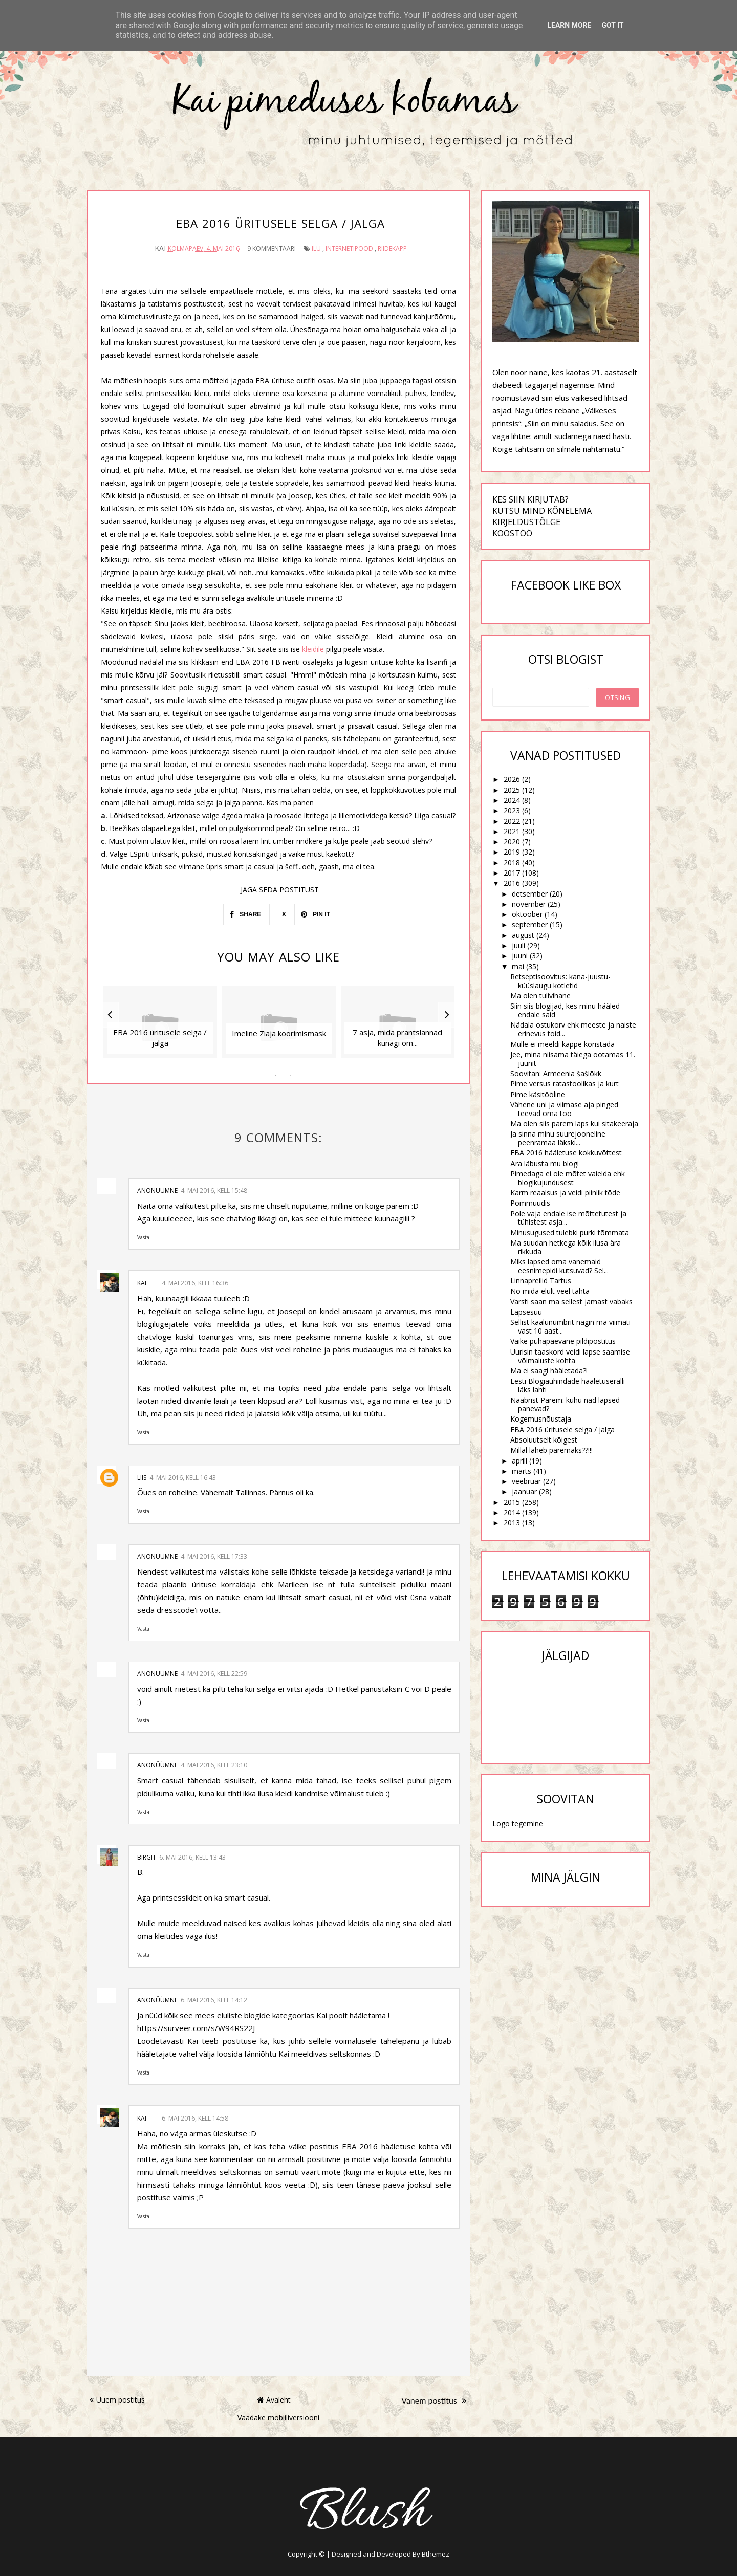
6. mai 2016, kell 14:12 (214, 1996)
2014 (512, 1512)
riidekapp (392, 245)
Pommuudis (530, 1203)
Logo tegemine (517, 1823)
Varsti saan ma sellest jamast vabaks (571, 1301)
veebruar (526, 1481)
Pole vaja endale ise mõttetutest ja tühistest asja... (568, 1218)
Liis (141, 1474)
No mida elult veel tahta (550, 1291)
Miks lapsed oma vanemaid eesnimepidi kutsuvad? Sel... (559, 1266)
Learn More (569, 25)
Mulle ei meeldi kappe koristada (562, 1044)
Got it (612, 25)
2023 (512, 810)
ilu (316, 245)
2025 (512, 790)
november (529, 904)
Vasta (143, 1234)
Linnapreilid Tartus (540, 1280)
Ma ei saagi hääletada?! (549, 1371)
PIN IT (315, 910)
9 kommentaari (271, 245)
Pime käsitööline (537, 1094)
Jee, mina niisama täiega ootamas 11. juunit (572, 1059)
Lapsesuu (526, 1312)
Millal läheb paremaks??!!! (551, 1450)
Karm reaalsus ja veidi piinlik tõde (565, 1192)
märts (521, 1471)
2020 (512, 841)
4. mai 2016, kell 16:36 (195, 1280)
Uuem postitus (117, 2397)
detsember (530, 894)
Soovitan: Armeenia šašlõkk (555, 1073)
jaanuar (524, 1491)
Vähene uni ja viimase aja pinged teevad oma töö (564, 1109)
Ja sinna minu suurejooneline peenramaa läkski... (557, 1138)
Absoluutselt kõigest (543, 1440)
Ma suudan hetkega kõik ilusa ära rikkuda (565, 1247)
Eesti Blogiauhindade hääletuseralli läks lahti (567, 1385)
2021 (512, 831)
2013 (512, 1522)
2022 (512, 821)
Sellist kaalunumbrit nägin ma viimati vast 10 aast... (570, 1326)
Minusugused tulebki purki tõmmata (569, 1232)
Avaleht (274, 2397)
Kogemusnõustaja (540, 1419)
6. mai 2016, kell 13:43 (192, 1853)
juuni (520, 955)
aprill (519, 1461)
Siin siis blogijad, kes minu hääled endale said (565, 1010)
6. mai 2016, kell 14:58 (195, 2115)
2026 (512, 779)
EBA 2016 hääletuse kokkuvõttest (566, 1153)
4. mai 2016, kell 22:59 (214, 1670)
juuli (518, 945)
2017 (512, 873)
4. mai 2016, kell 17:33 (214, 1552)
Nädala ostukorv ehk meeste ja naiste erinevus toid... (573, 1029)
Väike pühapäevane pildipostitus (563, 1341)
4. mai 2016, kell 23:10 (214, 1762)
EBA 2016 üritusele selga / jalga (562, 1429)
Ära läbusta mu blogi (544, 1163)
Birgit (146, 1853)
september (530, 924)
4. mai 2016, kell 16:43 (182, 1474)
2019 (512, 852)
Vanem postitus (433, 2397)
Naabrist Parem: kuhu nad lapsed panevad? (565, 1404)
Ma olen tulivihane (540, 995)
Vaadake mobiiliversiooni (278, 2414)
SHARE (245, 910)
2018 (512, 862)
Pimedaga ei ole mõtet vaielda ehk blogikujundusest (567, 1178)
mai (518, 966)
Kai (141, 1280)
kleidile (314, 645)
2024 (512, 800)
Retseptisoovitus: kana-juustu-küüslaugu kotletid (560, 981)
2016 (512, 883)
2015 (512, 1502)
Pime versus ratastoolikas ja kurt (564, 1083)
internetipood (349, 245)
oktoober (527, 914)
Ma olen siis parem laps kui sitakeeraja (574, 1123)
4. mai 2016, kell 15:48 (214, 1187)
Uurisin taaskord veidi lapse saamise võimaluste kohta (570, 1356)
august (523, 935)
